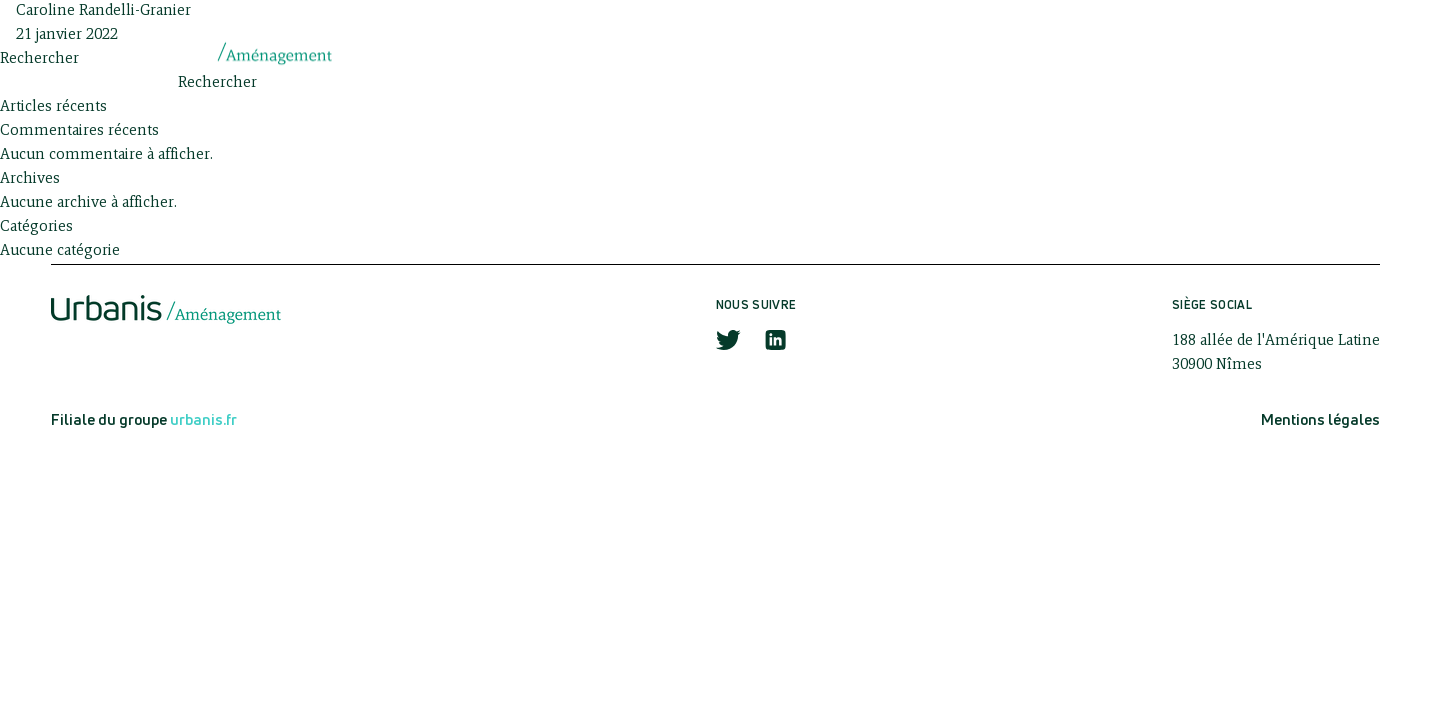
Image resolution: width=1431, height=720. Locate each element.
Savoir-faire (852, 52)
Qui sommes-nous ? (673, 52)
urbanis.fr (203, 419)
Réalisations (1152, 52)
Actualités (1001, 52)
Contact (1293, 52)
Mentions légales (1320, 419)
